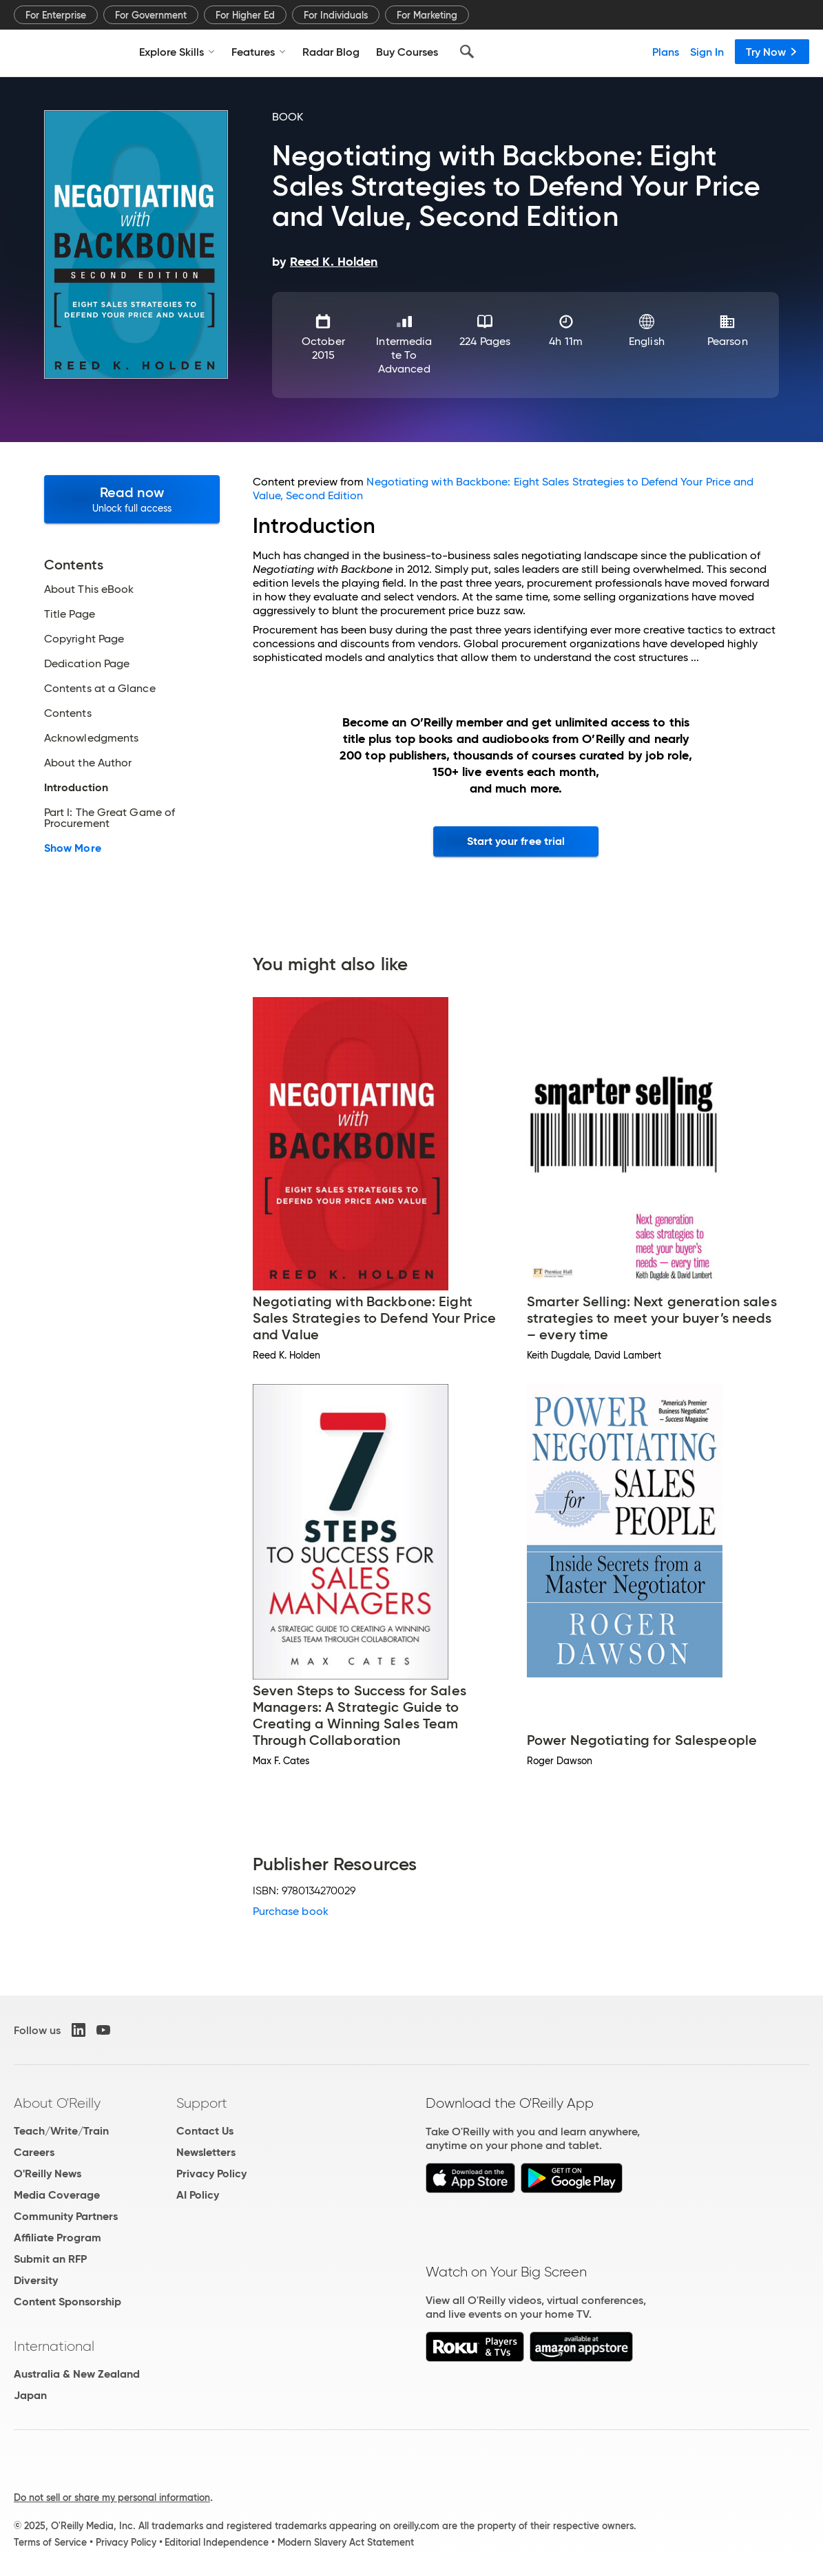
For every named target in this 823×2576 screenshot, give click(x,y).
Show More (72, 848)
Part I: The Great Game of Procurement (109, 818)
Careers (34, 2152)
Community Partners (66, 2216)
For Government (151, 15)
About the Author (88, 762)
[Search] (467, 51)
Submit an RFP (50, 2259)
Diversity (36, 2280)
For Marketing (427, 15)
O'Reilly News (47, 2173)
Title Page (69, 614)
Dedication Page (86, 663)
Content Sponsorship (67, 2301)
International (54, 2346)
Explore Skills (177, 52)
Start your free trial (516, 841)
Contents (68, 713)
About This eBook (89, 589)
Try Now (772, 52)
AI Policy (197, 2195)
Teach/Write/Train (61, 2131)
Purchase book (291, 1911)
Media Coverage (57, 2195)
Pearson (727, 341)
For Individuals (336, 15)
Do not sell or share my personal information (112, 2497)
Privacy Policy (211, 2173)
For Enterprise (55, 15)
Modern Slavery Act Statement (346, 2542)
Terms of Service (50, 2542)
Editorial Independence (217, 2542)
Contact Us (204, 2131)
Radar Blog (331, 52)
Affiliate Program (57, 2237)
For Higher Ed (245, 15)
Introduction (76, 787)
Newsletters (206, 2152)
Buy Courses (407, 52)
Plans (665, 52)
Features (258, 52)
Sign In (707, 52)
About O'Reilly (57, 2103)
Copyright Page (84, 639)
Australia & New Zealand (77, 2374)
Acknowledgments (91, 738)
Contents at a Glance (100, 688)
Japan (30, 2395)
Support (201, 2103)
